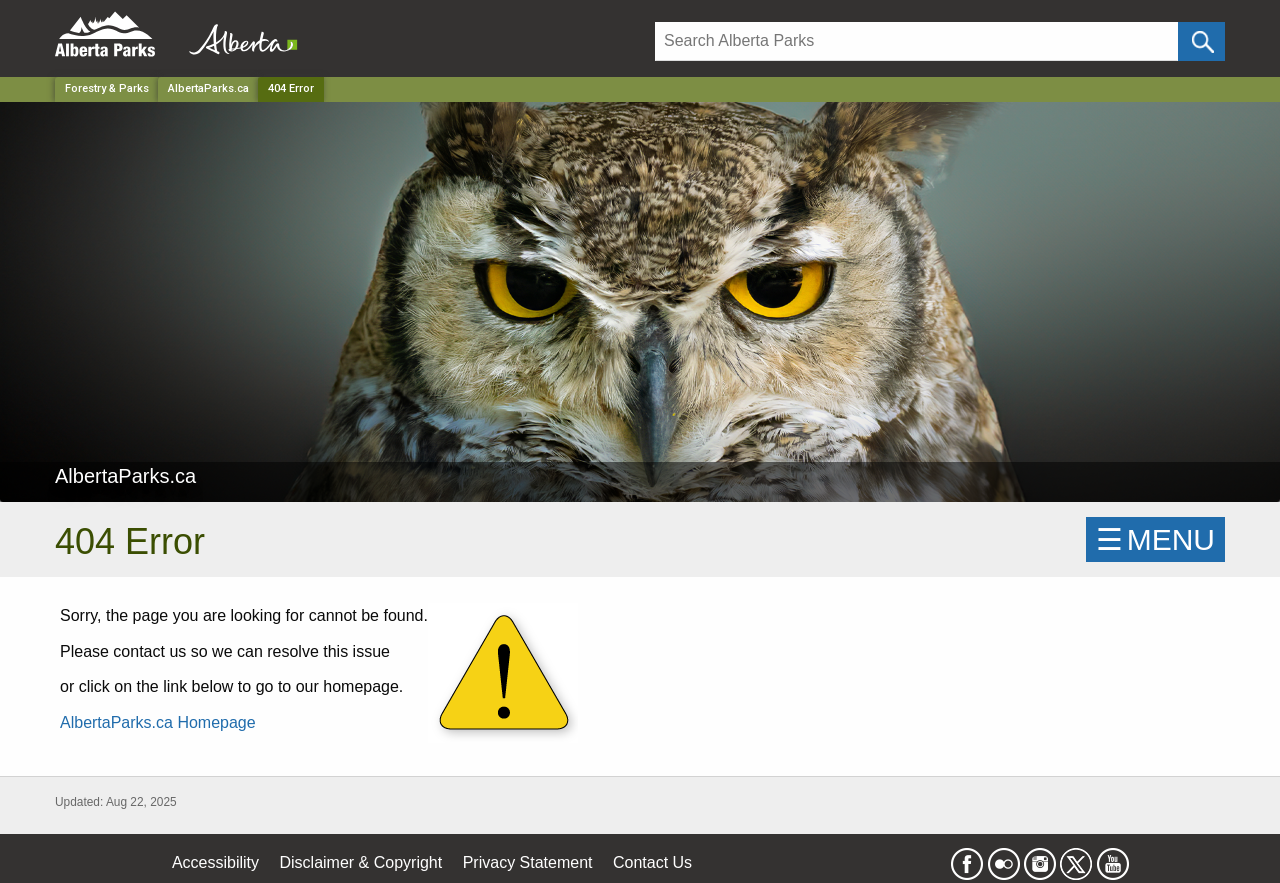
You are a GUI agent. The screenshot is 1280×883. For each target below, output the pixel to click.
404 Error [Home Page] (291, 88)
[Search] (916, 41)
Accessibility (215, 862)
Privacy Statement (528, 862)
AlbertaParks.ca (208, 88)
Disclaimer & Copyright (361, 862)
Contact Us (652, 862)
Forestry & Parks (107, 88)
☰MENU (1155, 539)
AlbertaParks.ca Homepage (158, 722)
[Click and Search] (1201, 41)
